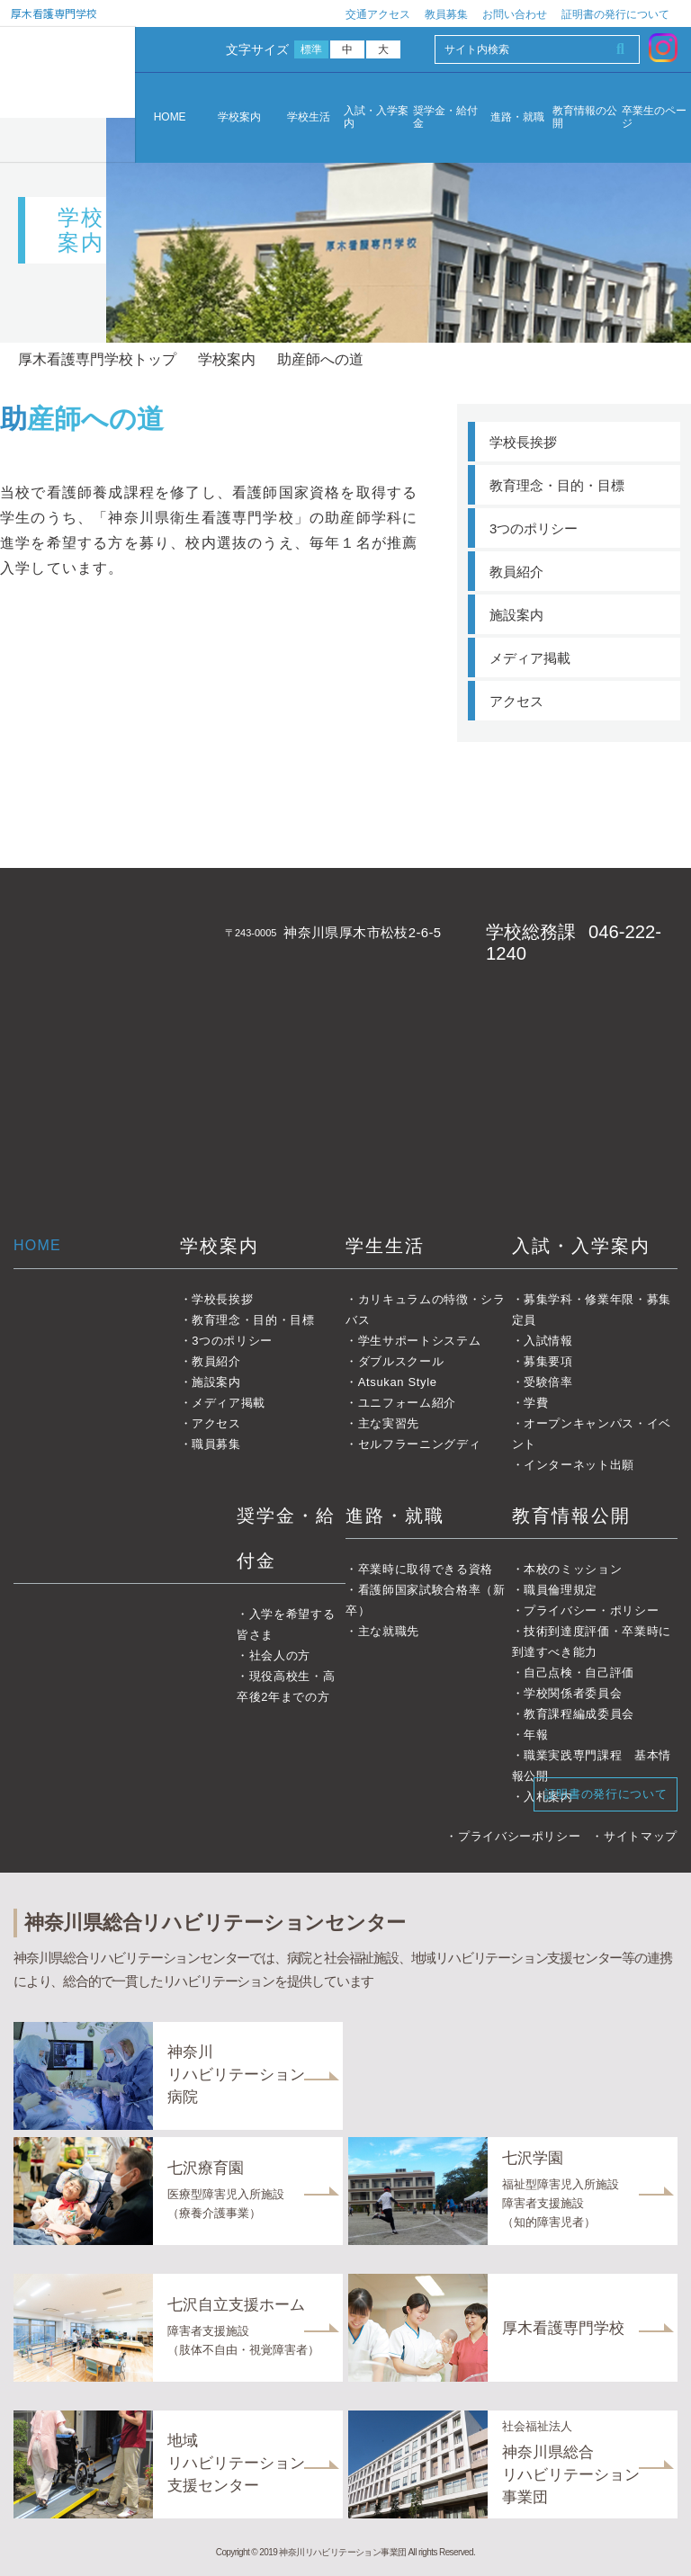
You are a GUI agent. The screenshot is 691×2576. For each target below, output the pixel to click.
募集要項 (548, 1361)
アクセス (516, 701)
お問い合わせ (514, 14)
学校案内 (239, 117)
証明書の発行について (615, 14)
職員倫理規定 (560, 1590)
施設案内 (516, 614)
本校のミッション (573, 1569)
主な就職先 (388, 1631)
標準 (312, 49)
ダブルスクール (401, 1361)
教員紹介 (516, 571)
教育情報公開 (571, 1515)
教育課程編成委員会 (579, 1714)
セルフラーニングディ (419, 1444)
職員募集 (216, 1444)
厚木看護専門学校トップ (97, 359)
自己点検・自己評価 (579, 1672)
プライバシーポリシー (519, 1836)
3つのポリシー (533, 528)
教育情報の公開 (584, 117)
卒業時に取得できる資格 (425, 1569)
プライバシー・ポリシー (591, 1610)
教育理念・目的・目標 (556, 485)
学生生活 (385, 1246)
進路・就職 (517, 117)
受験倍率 (548, 1382)
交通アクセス (378, 14)
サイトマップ (641, 1836)
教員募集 (446, 14)
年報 (536, 1734)
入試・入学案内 (376, 117)
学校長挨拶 (523, 442)
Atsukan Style (397, 1382)
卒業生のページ (654, 117)
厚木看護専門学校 (54, 13)
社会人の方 (279, 1655)
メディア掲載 (529, 658)
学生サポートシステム (419, 1340)
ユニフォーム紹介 (407, 1402)
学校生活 (308, 117)
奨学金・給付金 (445, 117)
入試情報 (548, 1340)
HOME (170, 117)
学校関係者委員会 (573, 1693)
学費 (536, 1402)
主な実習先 (388, 1423)
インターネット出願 (579, 1464)
